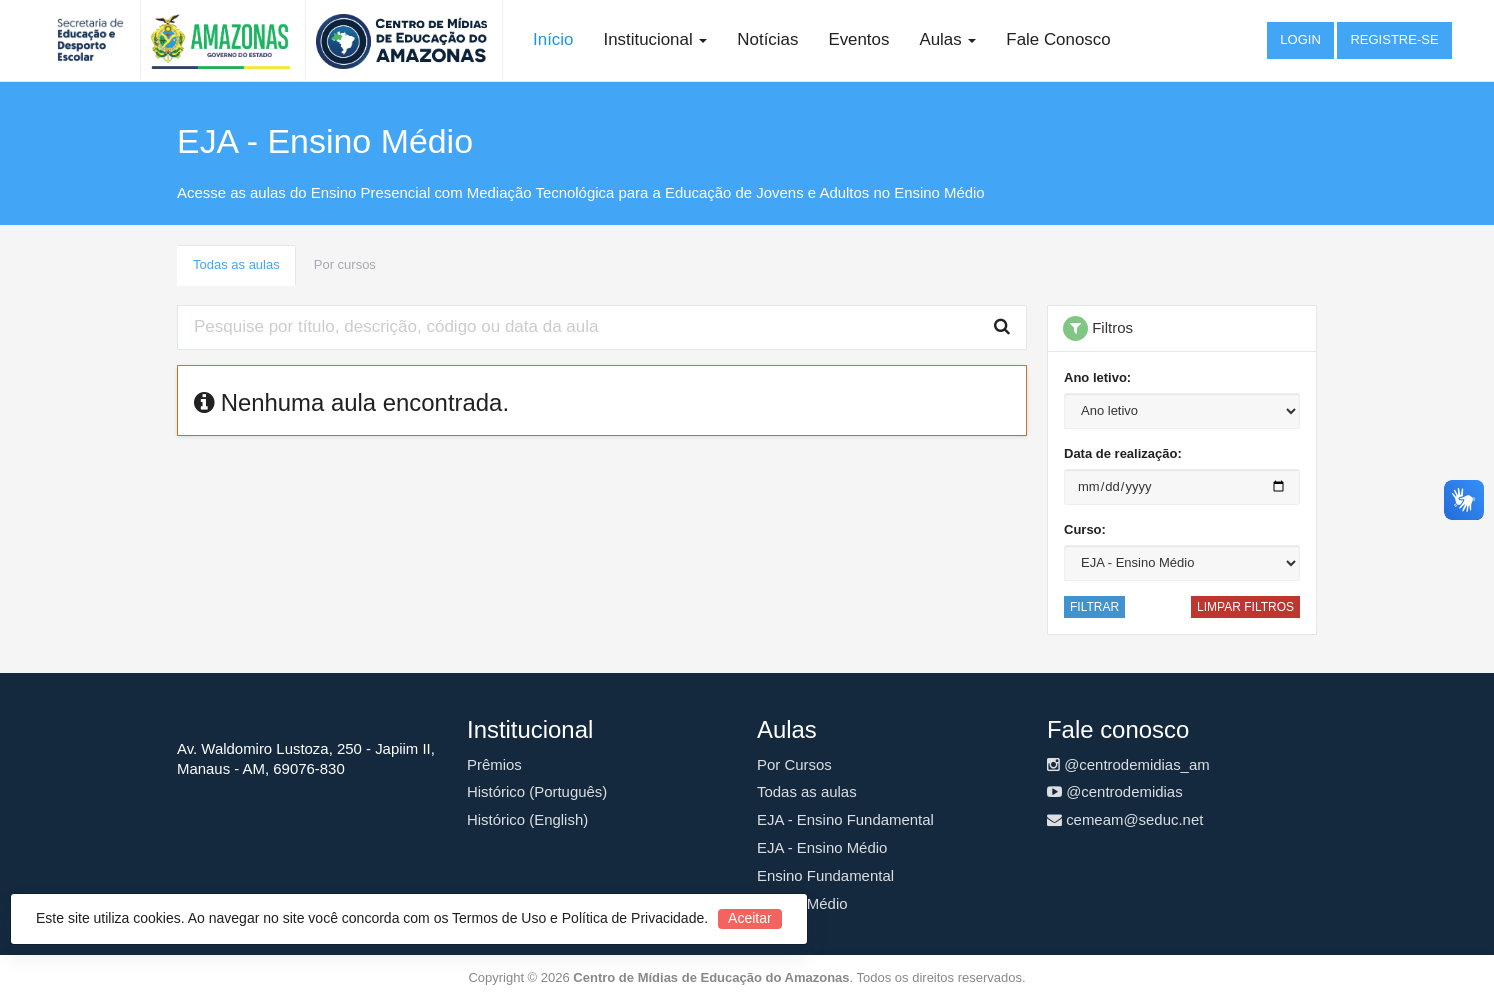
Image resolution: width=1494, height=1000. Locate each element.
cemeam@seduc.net (1125, 819)
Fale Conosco (1058, 39)
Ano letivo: (1097, 377)
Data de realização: (1123, 453)
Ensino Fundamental (825, 875)
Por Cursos (794, 764)
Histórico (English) (527, 819)
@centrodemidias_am (1128, 764)
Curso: (1085, 529)
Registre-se (1394, 39)
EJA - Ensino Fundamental (845, 819)
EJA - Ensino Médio (822, 847)
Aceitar (750, 918)
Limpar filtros (1245, 607)
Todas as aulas (236, 264)
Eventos (858, 39)
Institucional (655, 39)
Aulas (947, 39)
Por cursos (345, 264)
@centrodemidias (1115, 791)
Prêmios (494, 764)
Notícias (767, 39)
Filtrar (1094, 607)
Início (553, 39)
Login (1300, 39)
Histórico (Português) (537, 791)
